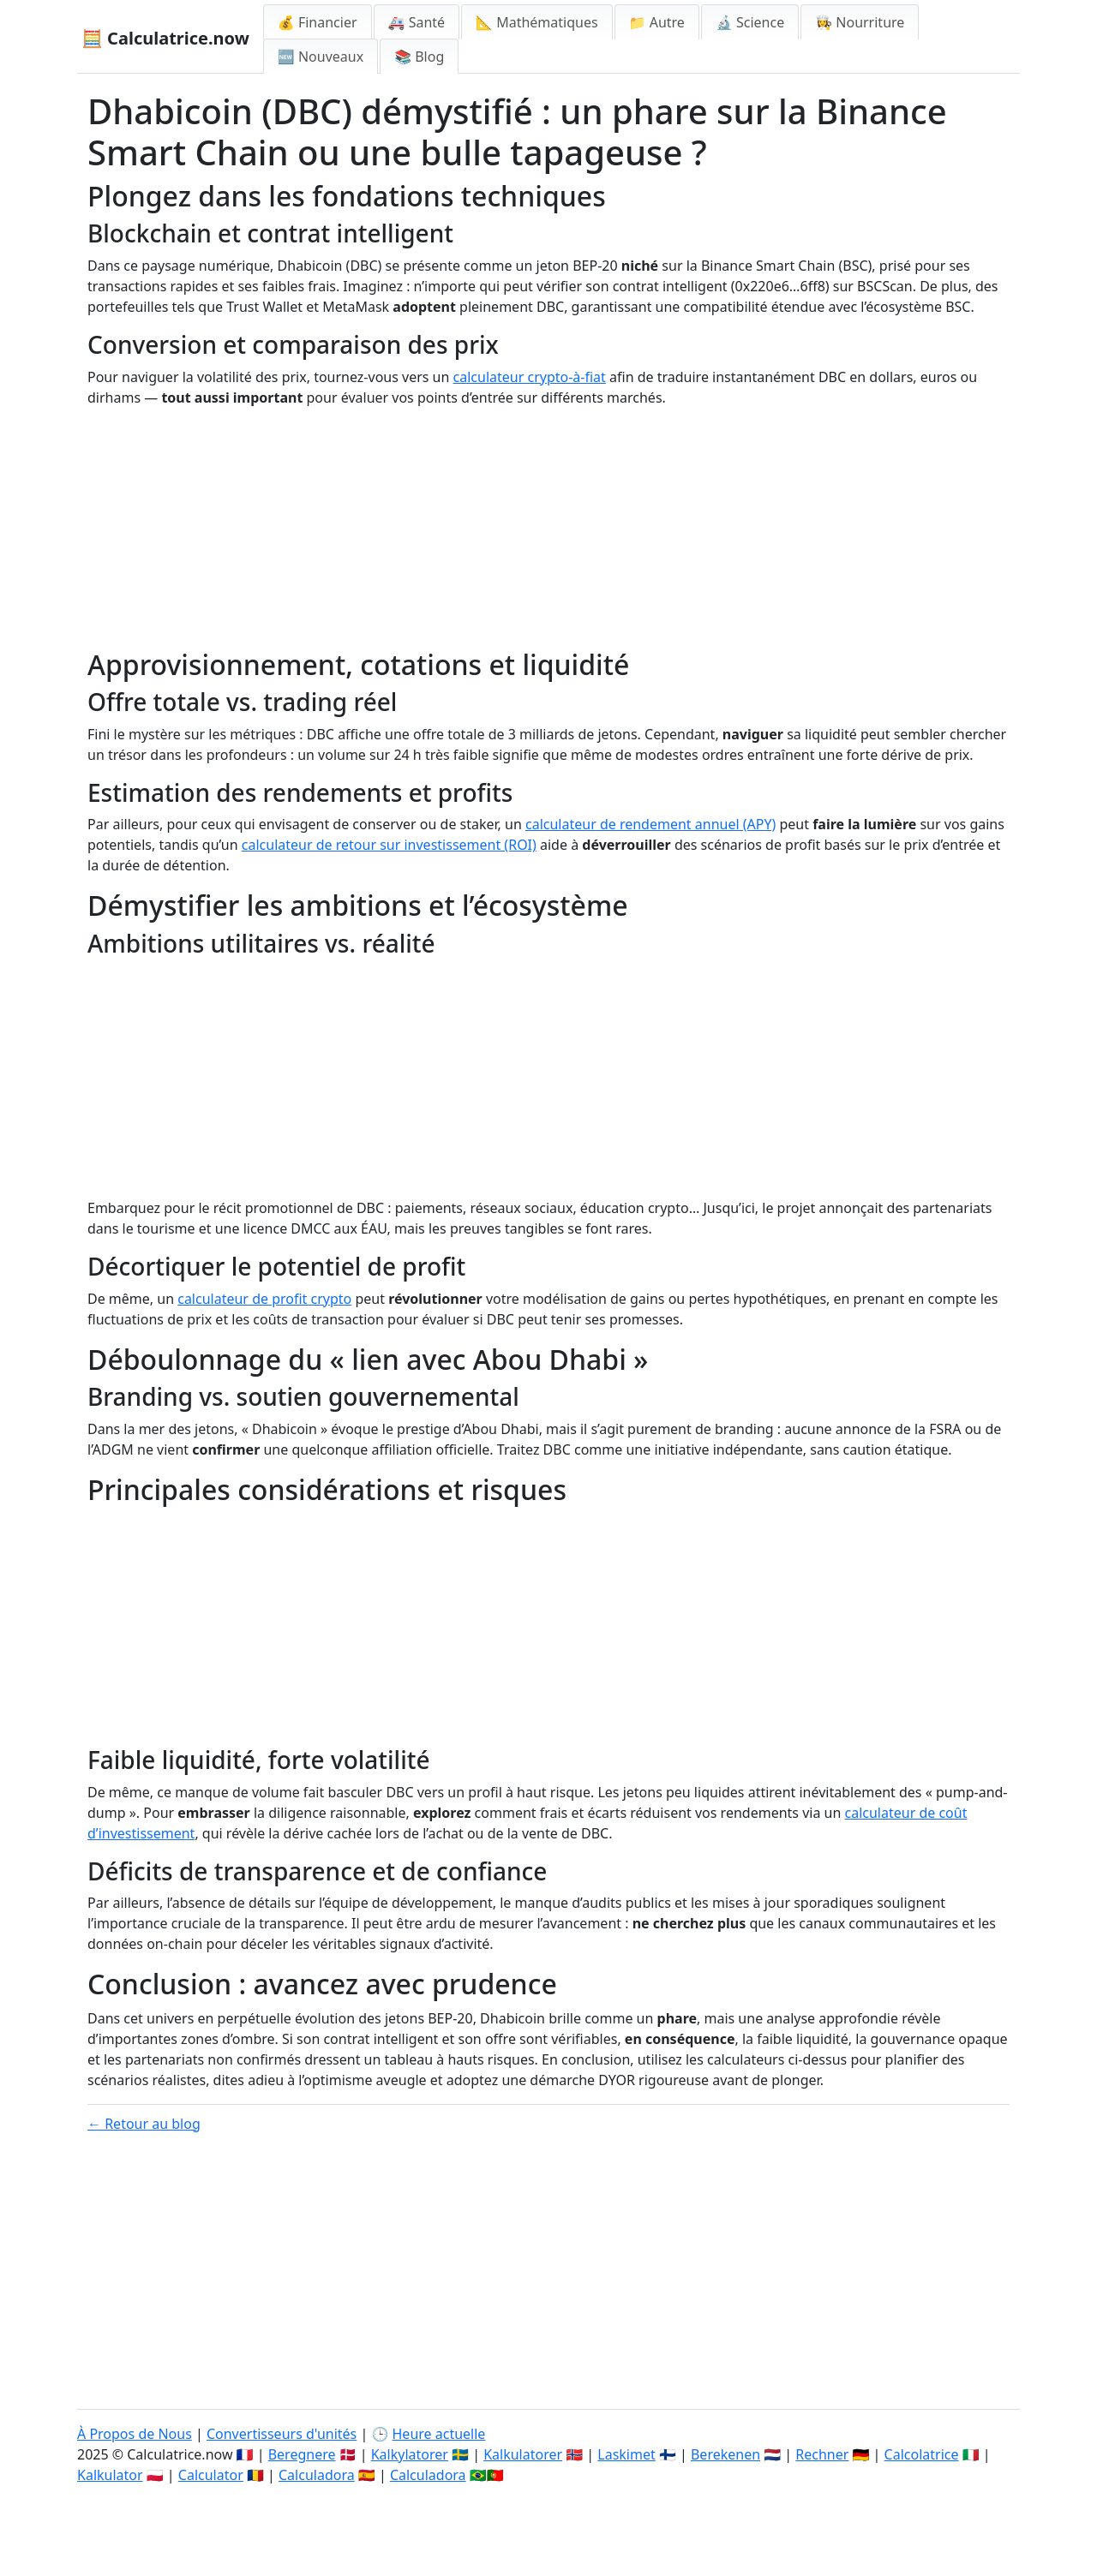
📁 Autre (657, 22)
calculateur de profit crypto (264, 1298)
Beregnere (302, 2454)
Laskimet (626, 2454)
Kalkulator (110, 2474)
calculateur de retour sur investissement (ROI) (389, 844)
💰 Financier (317, 22)
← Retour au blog (144, 2123)
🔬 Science (750, 22)
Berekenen (725, 2454)
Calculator (210, 2474)
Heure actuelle (439, 2433)
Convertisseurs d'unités (282, 2433)
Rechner (821, 2454)
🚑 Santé (417, 22)
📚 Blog (419, 56)
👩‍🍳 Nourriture (859, 22)
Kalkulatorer (522, 2454)
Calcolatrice (921, 2454)
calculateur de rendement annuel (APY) (650, 824)
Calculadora (317, 2474)
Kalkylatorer (409, 2454)
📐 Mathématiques (537, 22)
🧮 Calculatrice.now (165, 38)
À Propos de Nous (134, 2433)
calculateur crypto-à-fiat (529, 377)
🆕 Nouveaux (320, 56)
